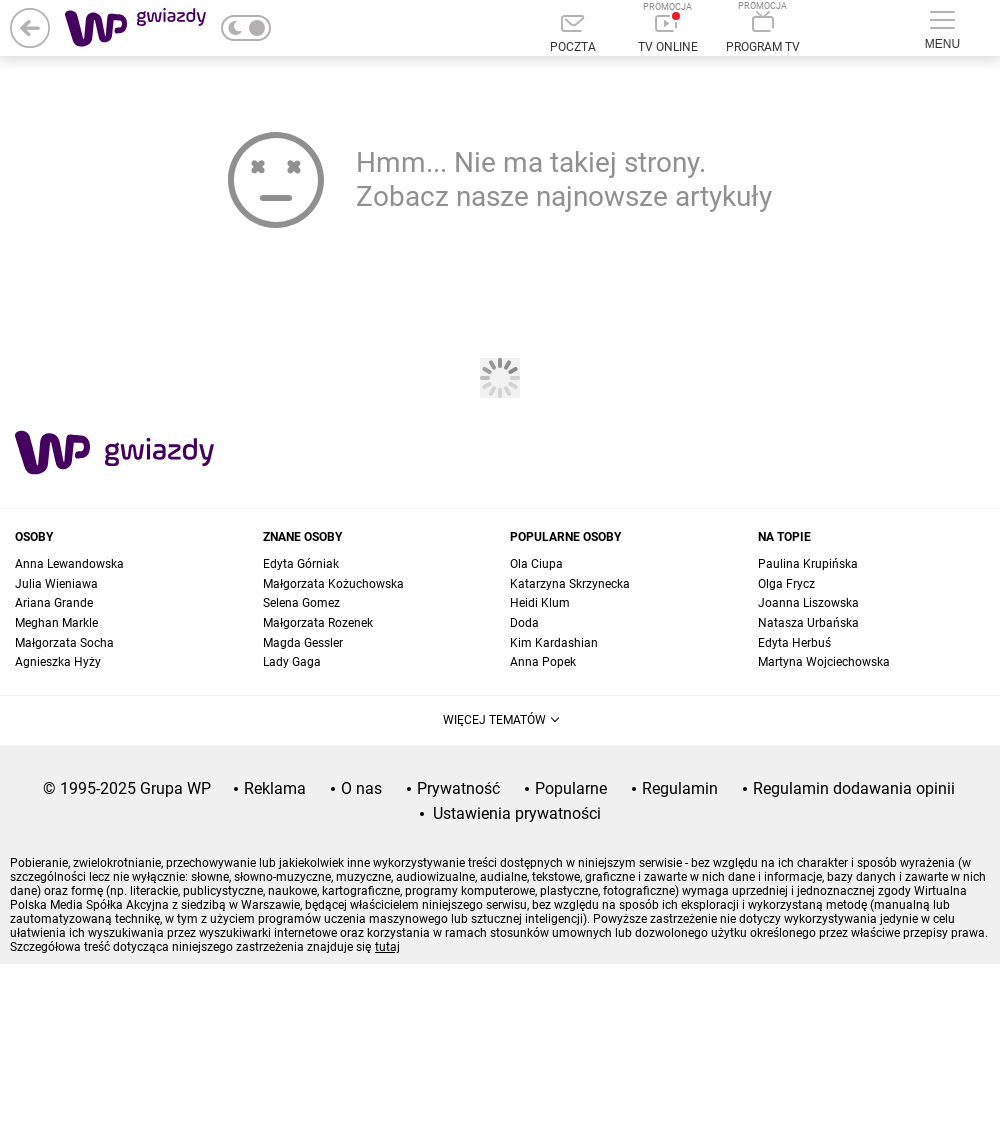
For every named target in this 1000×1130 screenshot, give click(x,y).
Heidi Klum (540, 603)
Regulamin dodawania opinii (854, 788)
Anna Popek (543, 662)
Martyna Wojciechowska (824, 662)
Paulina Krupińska (808, 564)
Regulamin (680, 788)
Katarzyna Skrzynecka (570, 584)
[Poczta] (572, 35)
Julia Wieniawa (56, 584)
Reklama (275, 788)
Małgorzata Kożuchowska (333, 584)
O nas (361, 788)
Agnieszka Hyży (58, 662)
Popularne (571, 788)
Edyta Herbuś (794, 643)
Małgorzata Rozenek (318, 623)
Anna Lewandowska (69, 564)
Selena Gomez (301, 603)
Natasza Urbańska (808, 623)
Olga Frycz (786, 584)
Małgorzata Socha (64, 643)
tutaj (387, 947)
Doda (524, 623)
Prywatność (458, 788)
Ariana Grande (54, 603)
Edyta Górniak (301, 564)
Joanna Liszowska (808, 603)
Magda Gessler (303, 643)
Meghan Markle (56, 623)
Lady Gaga (292, 662)
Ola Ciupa (536, 564)
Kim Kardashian (554, 643)
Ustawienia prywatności (517, 813)
